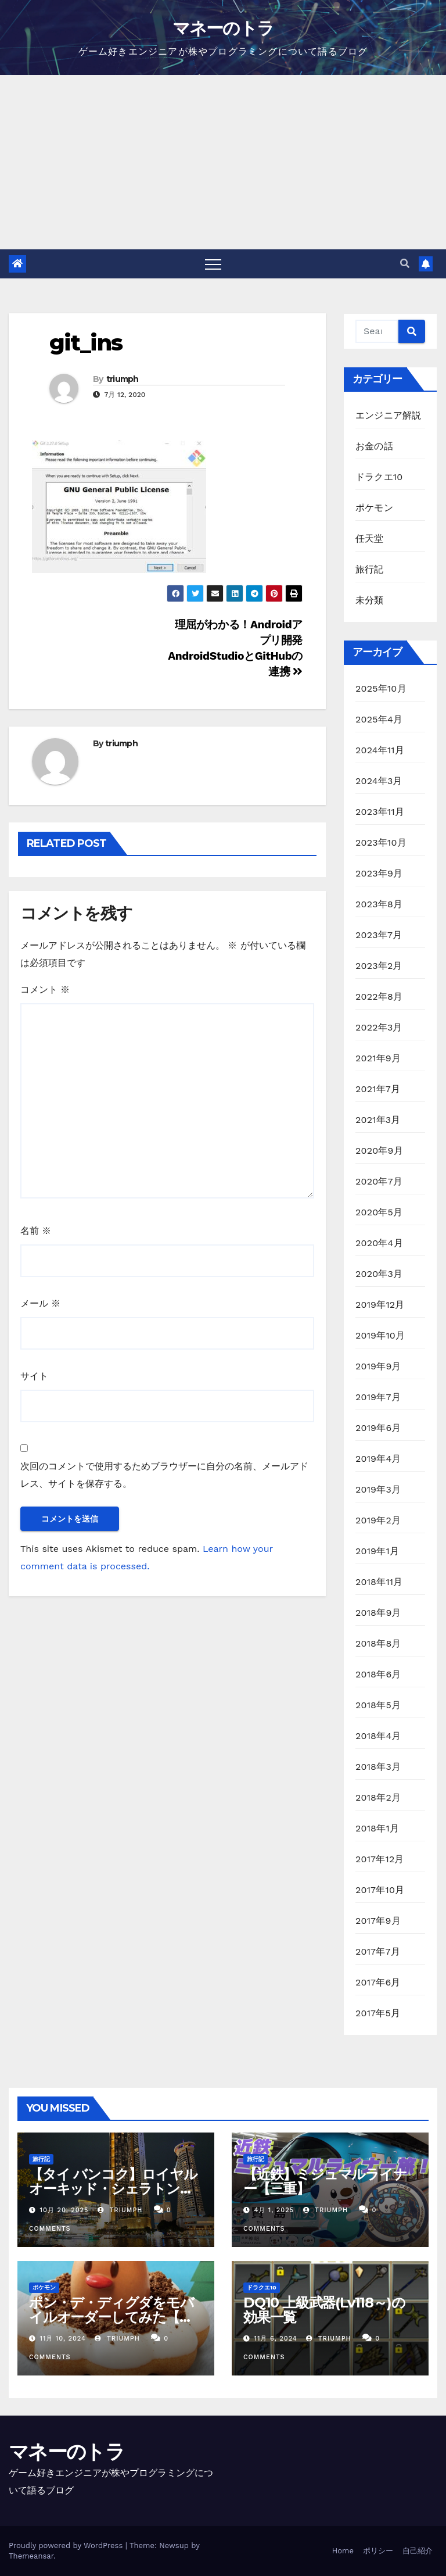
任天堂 (369, 538)
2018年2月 (378, 1797)
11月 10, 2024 (63, 2338)
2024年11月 (379, 750)
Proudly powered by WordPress (67, 2545)
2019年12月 (380, 1304)
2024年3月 (378, 780)
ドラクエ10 (378, 476)
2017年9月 (378, 1920)
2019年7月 (378, 1397)
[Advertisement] (223, 162)
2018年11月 (378, 1581)
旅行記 (369, 569)
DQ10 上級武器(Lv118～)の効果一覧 (324, 2309)
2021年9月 (378, 1058)
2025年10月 (381, 688)
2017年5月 (377, 2013)
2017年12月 (379, 1859)
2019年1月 (377, 1551)
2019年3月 (378, 1489)
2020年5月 (378, 1212)
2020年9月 (379, 1150)
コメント (45, 989)
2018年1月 (377, 1828)
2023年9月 (378, 873)
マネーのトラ (223, 28)
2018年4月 (378, 1735)
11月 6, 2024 (275, 2338)
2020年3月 (378, 1273)
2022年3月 (378, 1027)
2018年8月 (378, 1643)
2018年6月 (378, 1674)
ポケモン (374, 507)
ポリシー (378, 2550)
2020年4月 (379, 1242)
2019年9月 (378, 1366)
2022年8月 (378, 996)
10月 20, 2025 (64, 2210)
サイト (34, 1376)
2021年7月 (377, 1088)
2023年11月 (379, 811)
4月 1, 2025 (274, 2210)
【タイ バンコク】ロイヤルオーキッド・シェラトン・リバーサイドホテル (113, 2189)
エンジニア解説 (388, 415)
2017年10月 (379, 1889)
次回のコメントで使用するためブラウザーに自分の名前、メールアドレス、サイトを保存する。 (164, 1475)
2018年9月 (378, 1612)
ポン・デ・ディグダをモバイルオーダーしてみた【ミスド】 (111, 2317)
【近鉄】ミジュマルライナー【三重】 (325, 2181)
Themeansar (31, 2556)
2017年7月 (377, 1951)
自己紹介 (417, 2550)
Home (343, 2550)
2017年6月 (378, 1982)
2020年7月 (378, 1181)
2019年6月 (378, 1427)
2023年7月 (378, 934)
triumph (122, 379)
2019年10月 (380, 1335)
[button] (404, 263)
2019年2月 (378, 1520)
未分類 (369, 600)
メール (40, 1303)
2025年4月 (378, 719)
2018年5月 (378, 1705)
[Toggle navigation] (213, 264)
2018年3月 (378, 1766)
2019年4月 (378, 1458)
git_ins (85, 342)
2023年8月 (378, 904)
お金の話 (374, 446)
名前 (35, 1230)
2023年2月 (378, 965)
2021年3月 (378, 1119)
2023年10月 (381, 842)
